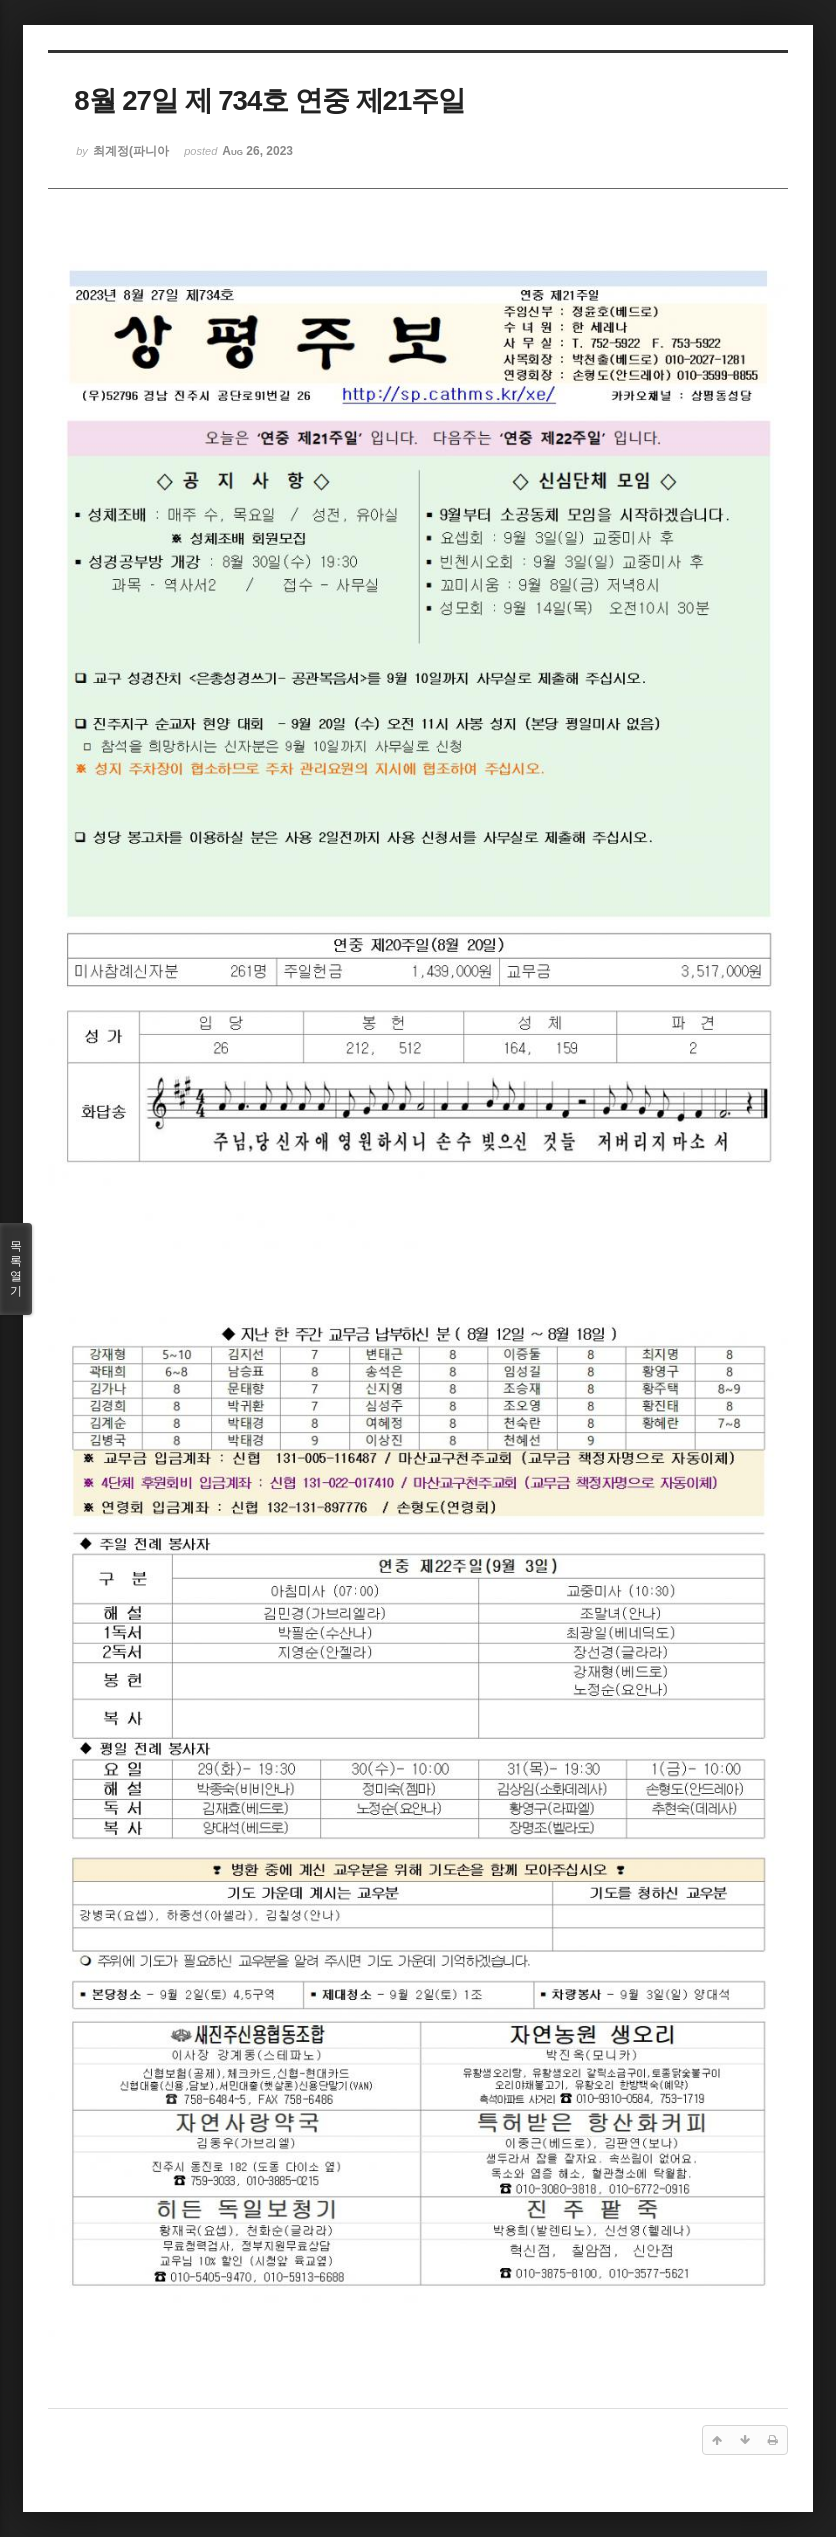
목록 (16, 1269)
